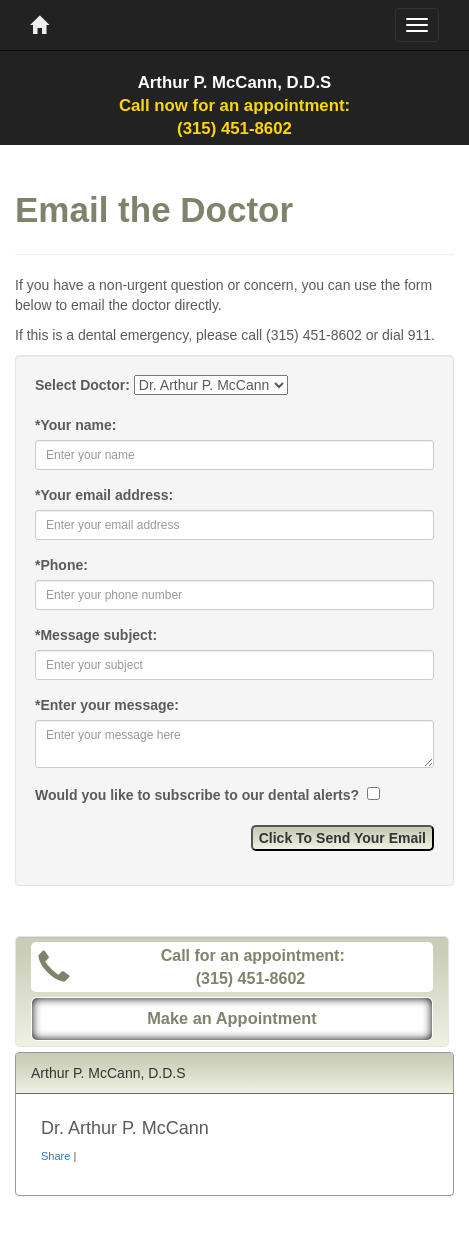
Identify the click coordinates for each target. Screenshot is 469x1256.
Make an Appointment (232, 1018)
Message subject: (96, 635)
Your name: (75, 425)
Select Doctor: (82, 385)
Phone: (61, 565)
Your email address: (104, 495)
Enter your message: (107, 705)
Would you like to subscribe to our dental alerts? (199, 795)
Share (55, 1156)
